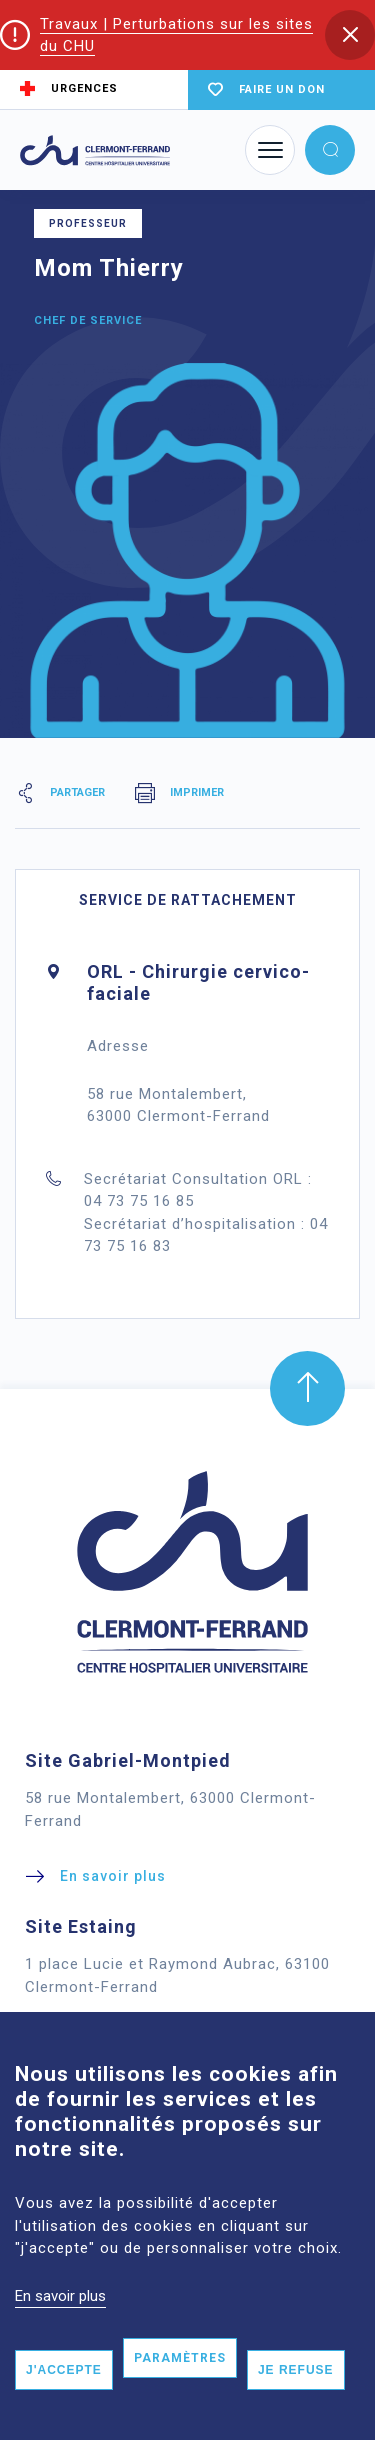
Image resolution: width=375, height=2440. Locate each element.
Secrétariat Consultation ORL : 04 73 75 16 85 (198, 1190)
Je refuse (296, 2409)
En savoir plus (60, 2334)
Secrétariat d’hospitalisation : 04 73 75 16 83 (206, 1235)
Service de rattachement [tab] (188, 900)
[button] (350, 35)
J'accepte (64, 2409)
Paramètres (180, 2397)
